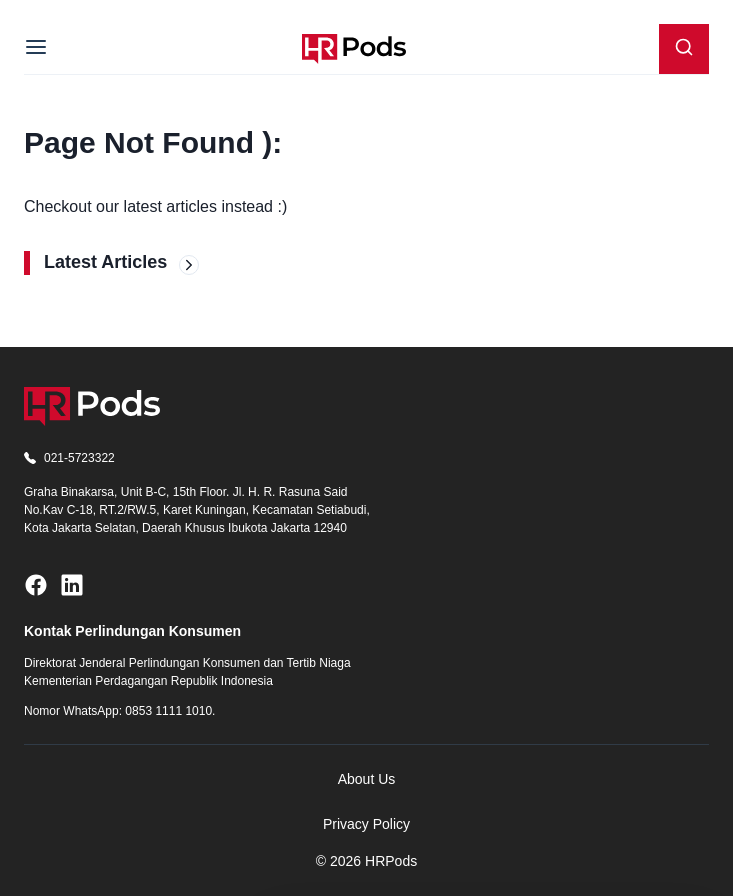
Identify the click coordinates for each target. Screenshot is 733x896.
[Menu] (36, 49)
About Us (367, 779)
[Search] (684, 49)
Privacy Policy (366, 824)
